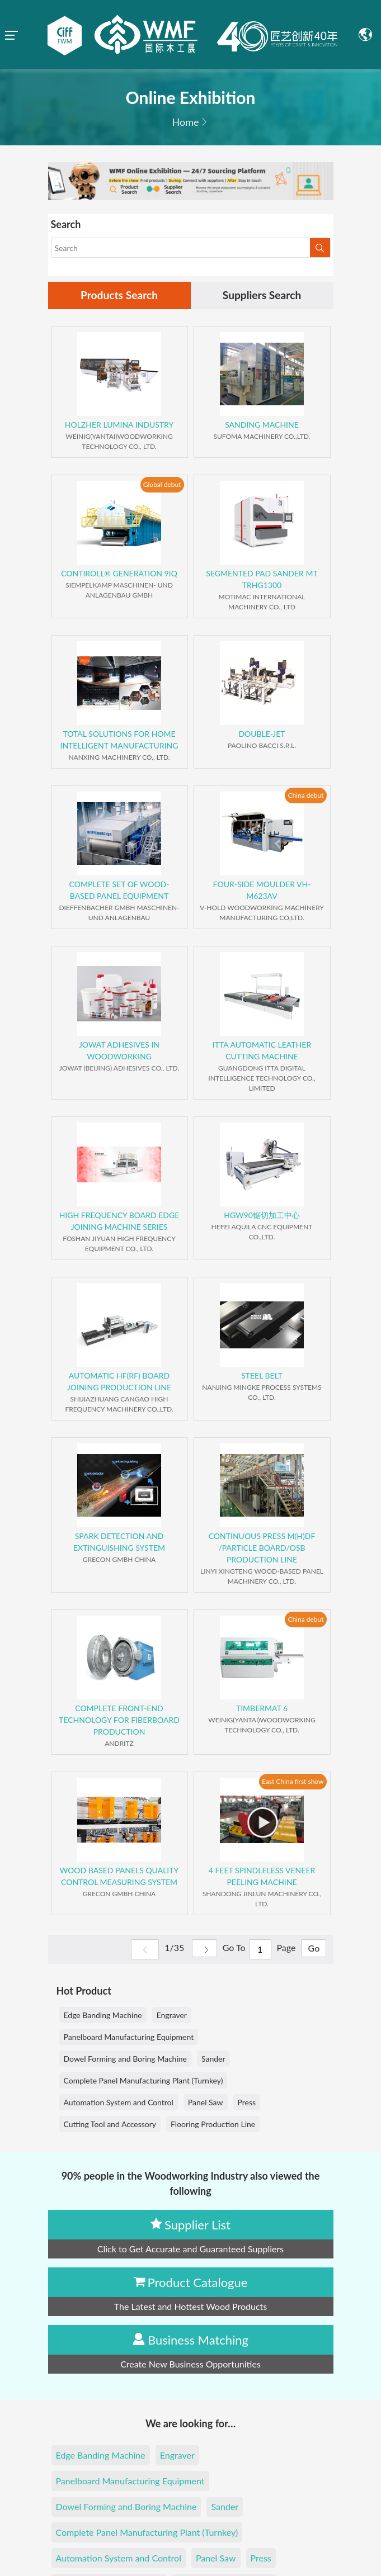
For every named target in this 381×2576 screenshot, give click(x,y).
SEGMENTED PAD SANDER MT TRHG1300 (261, 579)
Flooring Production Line (213, 2124)
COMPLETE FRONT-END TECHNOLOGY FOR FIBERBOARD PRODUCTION (119, 1720)
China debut (305, 796)
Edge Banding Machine (103, 2015)
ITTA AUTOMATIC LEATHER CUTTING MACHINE (262, 1051)
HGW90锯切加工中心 (262, 1215)
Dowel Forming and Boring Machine (125, 2059)
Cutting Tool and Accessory (110, 2124)
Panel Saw (205, 2103)
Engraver (172, 2015)
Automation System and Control (118, 2103)
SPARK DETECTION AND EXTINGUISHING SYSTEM (119, 1542)
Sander (213, 2059)
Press (247, 2103)
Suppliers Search (262, 295)
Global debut (162, 485)
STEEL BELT (262, 1376)
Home (185, 122)
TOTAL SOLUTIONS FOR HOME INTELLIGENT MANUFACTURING (119, 740)
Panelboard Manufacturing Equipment (129, 2037)
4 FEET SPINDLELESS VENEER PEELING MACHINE (262, 1876)
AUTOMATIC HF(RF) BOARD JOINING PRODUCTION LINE (119, 1382)
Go (312, 1950)
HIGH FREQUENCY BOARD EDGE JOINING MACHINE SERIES (119, 1221)
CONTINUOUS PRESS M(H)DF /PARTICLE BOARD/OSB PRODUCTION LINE (262, 1548)
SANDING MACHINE (262, 425)
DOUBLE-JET (261, 734)
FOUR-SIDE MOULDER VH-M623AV (262, 890)
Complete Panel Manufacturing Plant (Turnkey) (143, 2081)
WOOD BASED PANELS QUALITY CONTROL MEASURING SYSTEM (119, 1876)
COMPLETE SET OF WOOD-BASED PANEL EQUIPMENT (119, 890)
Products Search (119, 295)
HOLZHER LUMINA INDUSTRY (119, 425)
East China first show (293, 1782)
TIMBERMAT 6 (262, 1708)
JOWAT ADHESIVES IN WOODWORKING (119, 1051)
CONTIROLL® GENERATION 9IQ (119, 574)
